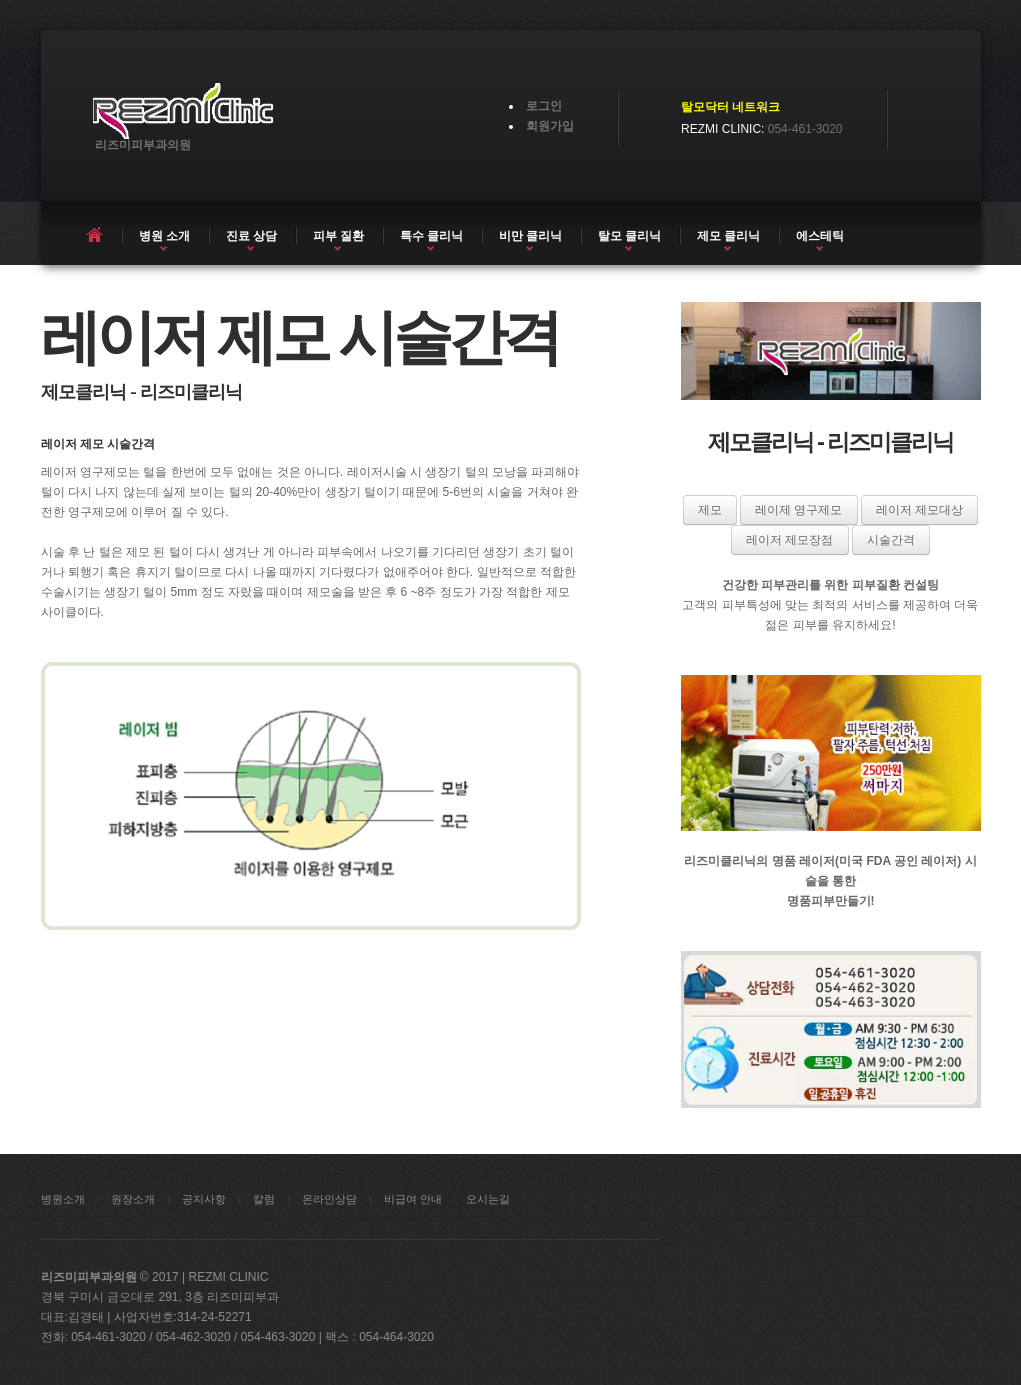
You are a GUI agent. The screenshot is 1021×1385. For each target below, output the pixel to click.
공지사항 (204, 1199)
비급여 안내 (413, 1199)
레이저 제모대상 (919, 510)
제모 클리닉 (728, 235)
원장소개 (133, 1199)
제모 (710, 510)
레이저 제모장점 (789, 540)
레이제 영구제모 (798, 510)
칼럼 (264, 1199)
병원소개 (63, 1199)
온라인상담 (329, 1199)
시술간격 (891, 540)
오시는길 (488, 1199)
